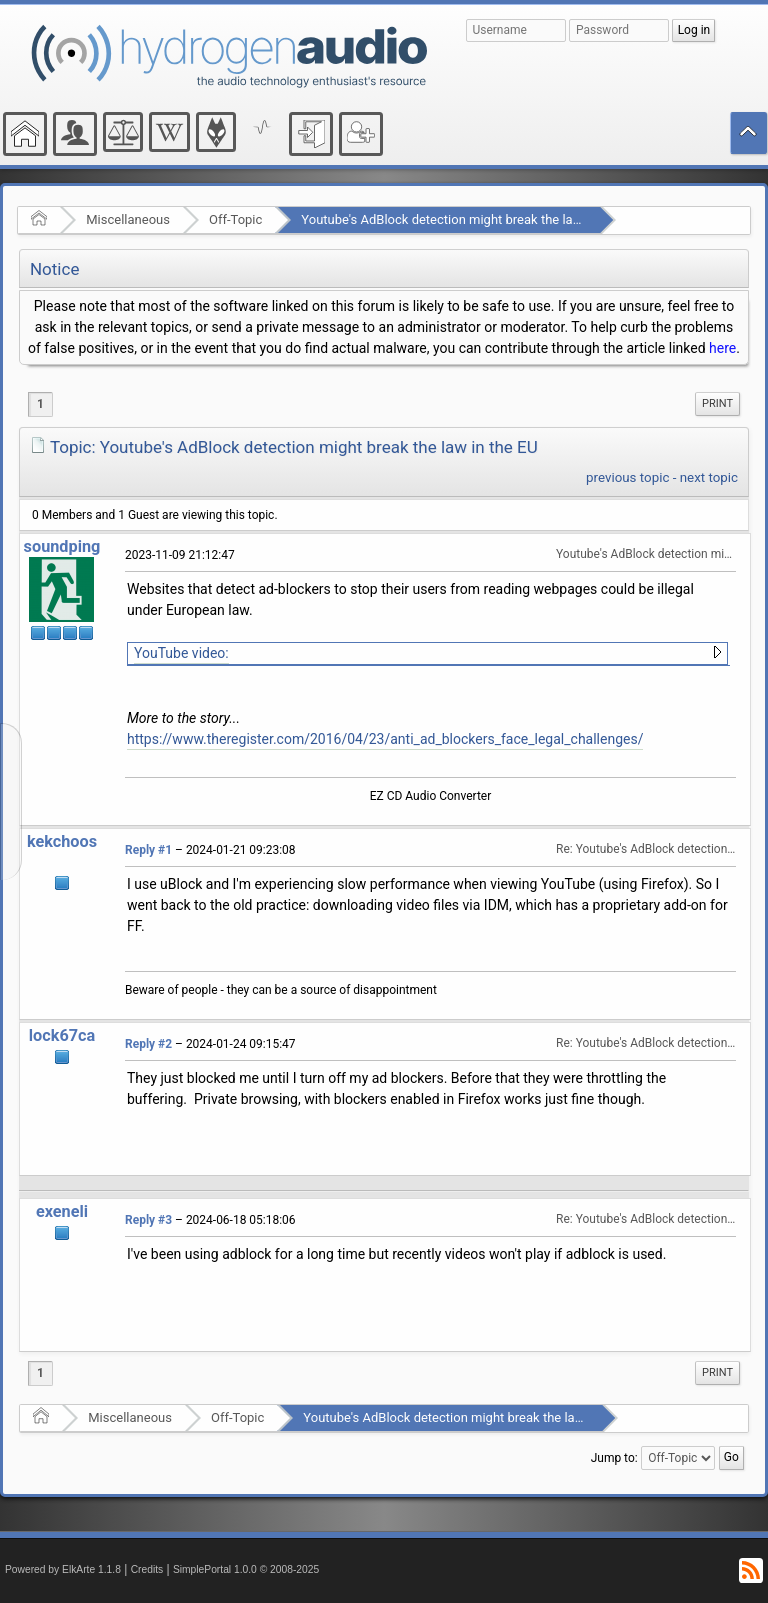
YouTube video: (181, 653)
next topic (709, 477)
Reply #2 (148, 1044)
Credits (147, 1569)
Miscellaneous (128, 219)
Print (717, 403)
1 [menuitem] (40, 404)
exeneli (62, 1211)
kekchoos (62, 841)
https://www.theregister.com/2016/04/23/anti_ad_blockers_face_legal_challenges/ (385, 739)
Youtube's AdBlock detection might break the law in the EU (468, 219)
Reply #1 (148, 850)
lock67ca (62, 1035)
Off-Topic (235, 219)
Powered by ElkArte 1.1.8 (63, 1569)
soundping (62, 546)
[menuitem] (717, 404)
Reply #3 (148, 1220)
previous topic (627, 477)
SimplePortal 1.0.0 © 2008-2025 (246, 1569)
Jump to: (614, 1458)
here (722, 348)
